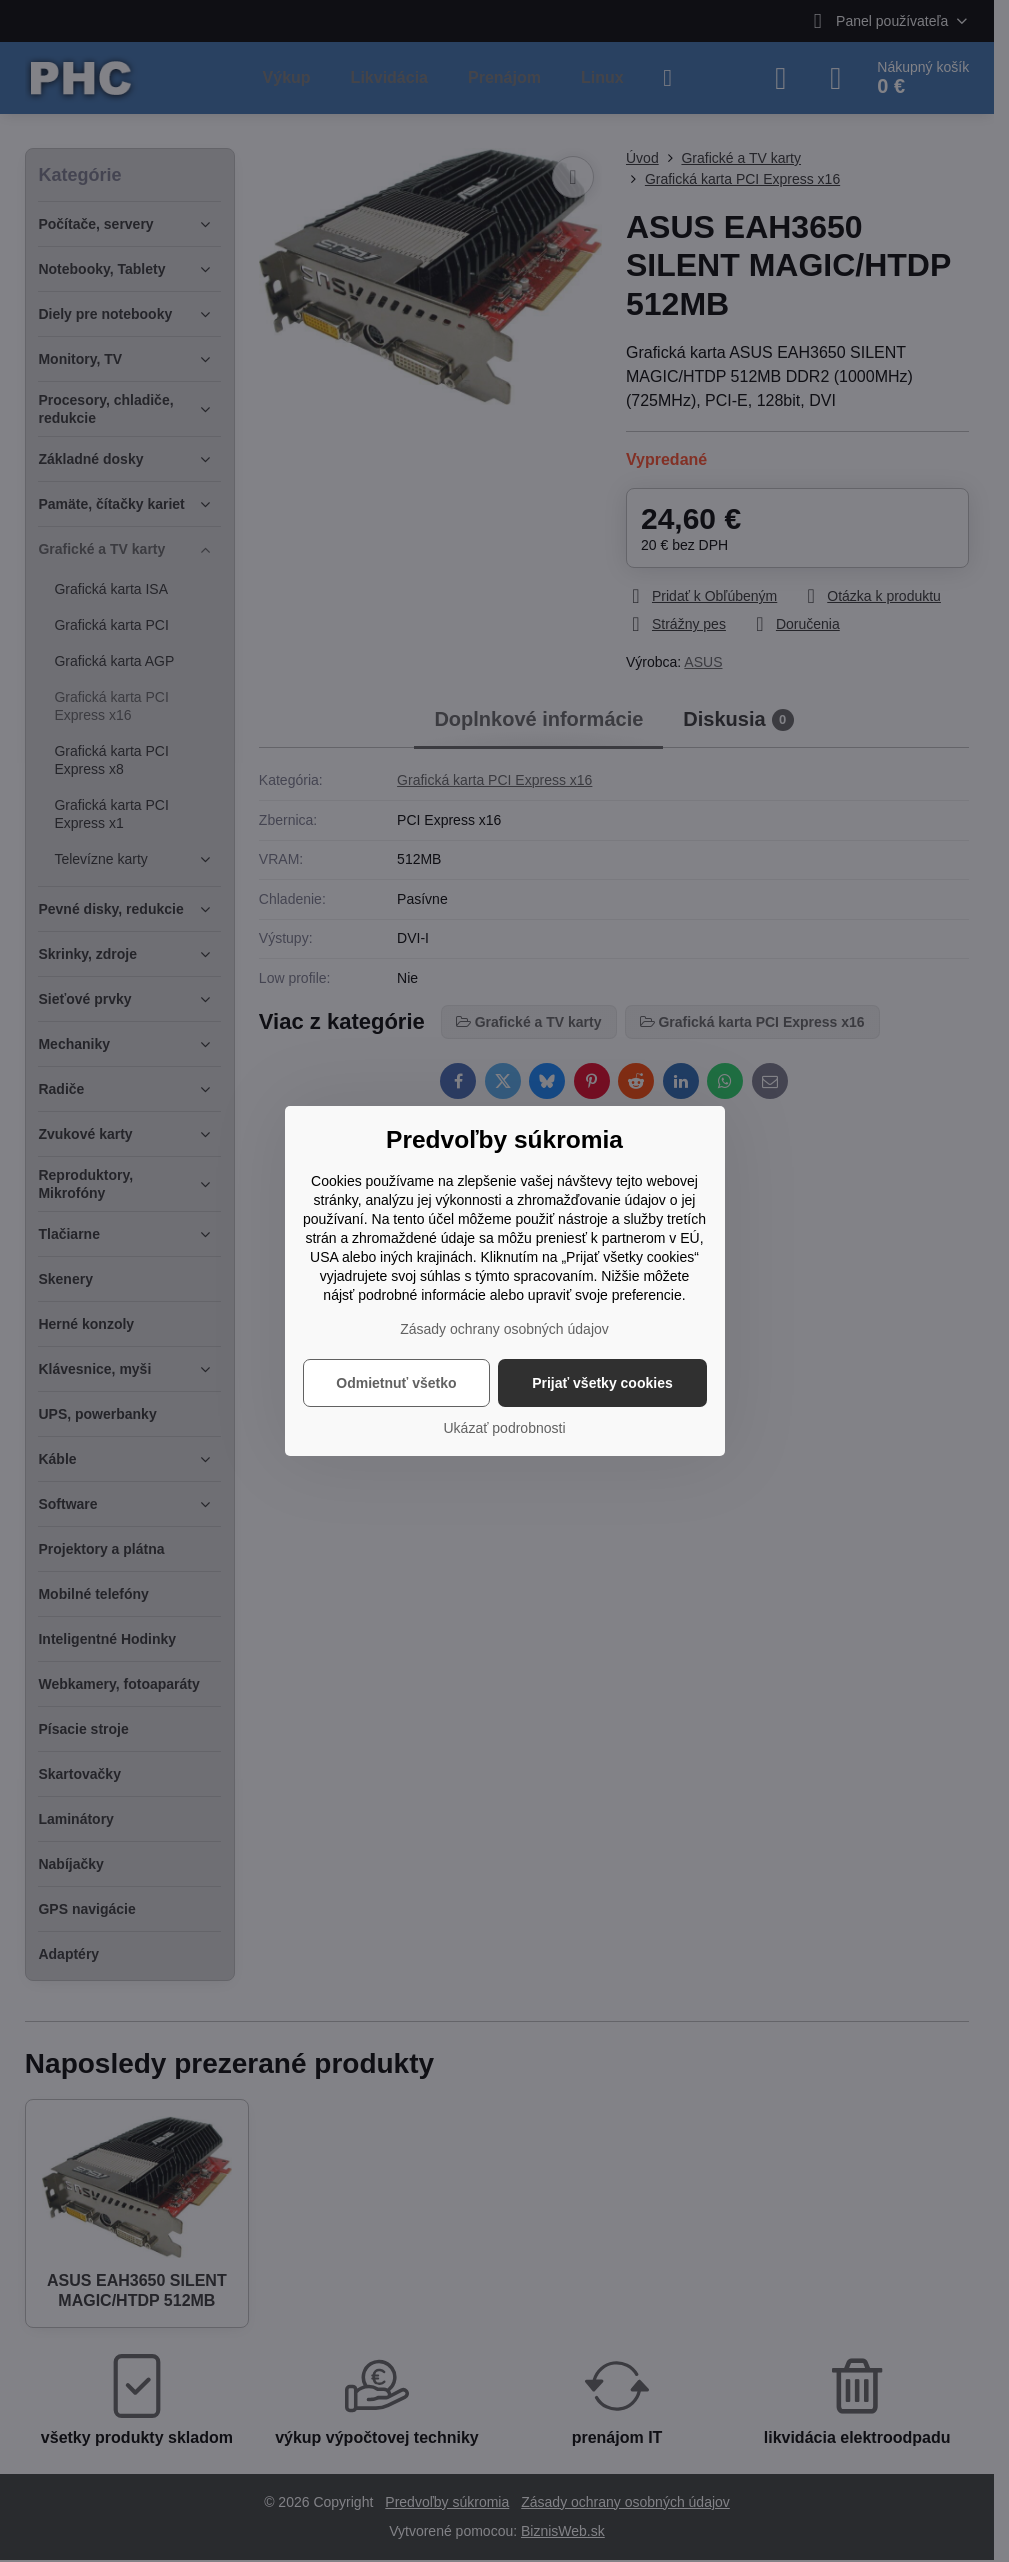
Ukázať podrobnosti (505, 1428)
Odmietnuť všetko (396, 1383)
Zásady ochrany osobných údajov (504, 1329)
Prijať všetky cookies (602, 1383)
